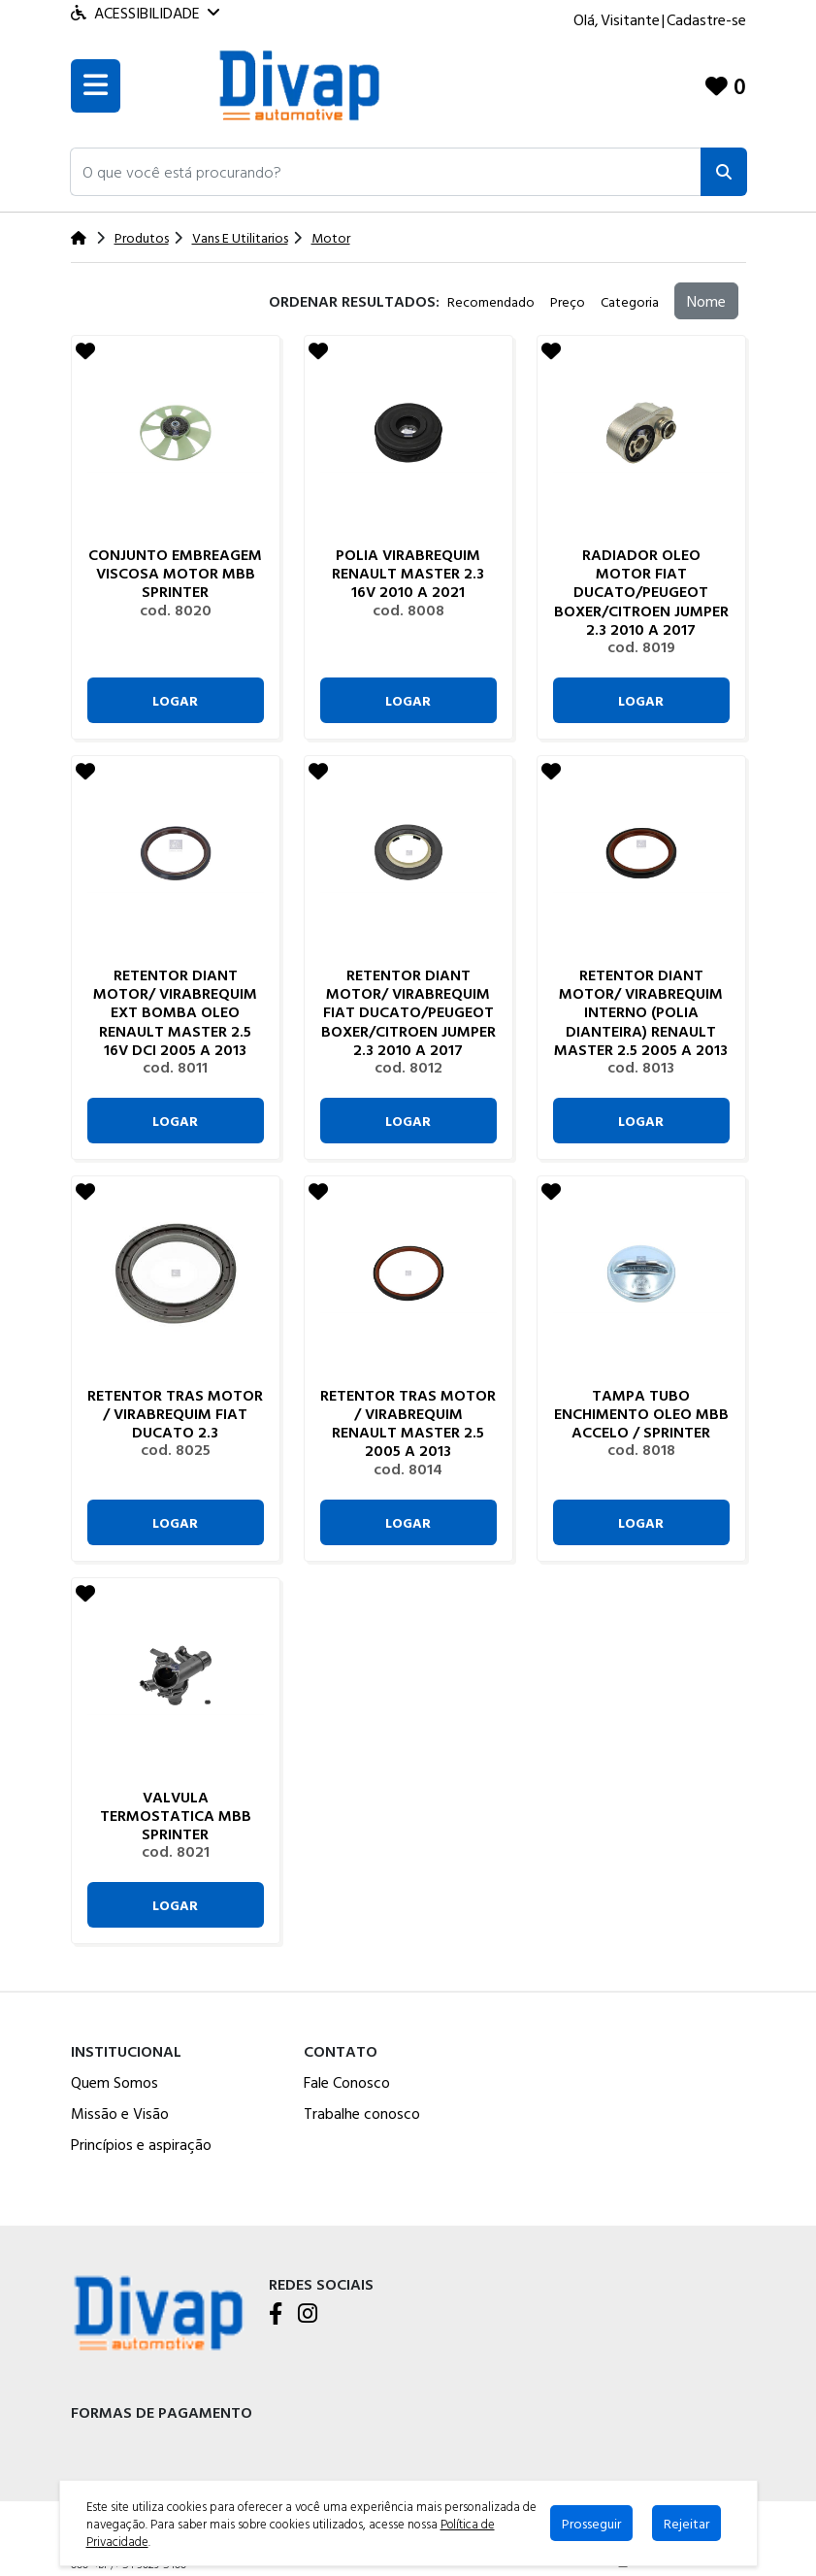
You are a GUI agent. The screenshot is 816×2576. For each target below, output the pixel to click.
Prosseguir (591, 2523)
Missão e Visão (120, 2113)
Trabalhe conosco (362, 2113)
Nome (706, 301)
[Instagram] (307, 2315)
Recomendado (491, 301)
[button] (386, 172)
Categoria (630, 301)
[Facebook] (275, 2315)
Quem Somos (114, 2082)
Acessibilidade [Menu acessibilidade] (145, 12)
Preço (567, 301)
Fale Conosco (347, 2082)
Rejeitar (686, 2523)
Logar (175, 700)
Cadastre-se (706, 19)
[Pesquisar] (724, 172)
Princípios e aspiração (141, 2144)
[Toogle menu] (95, 86)
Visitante (630, 19)
